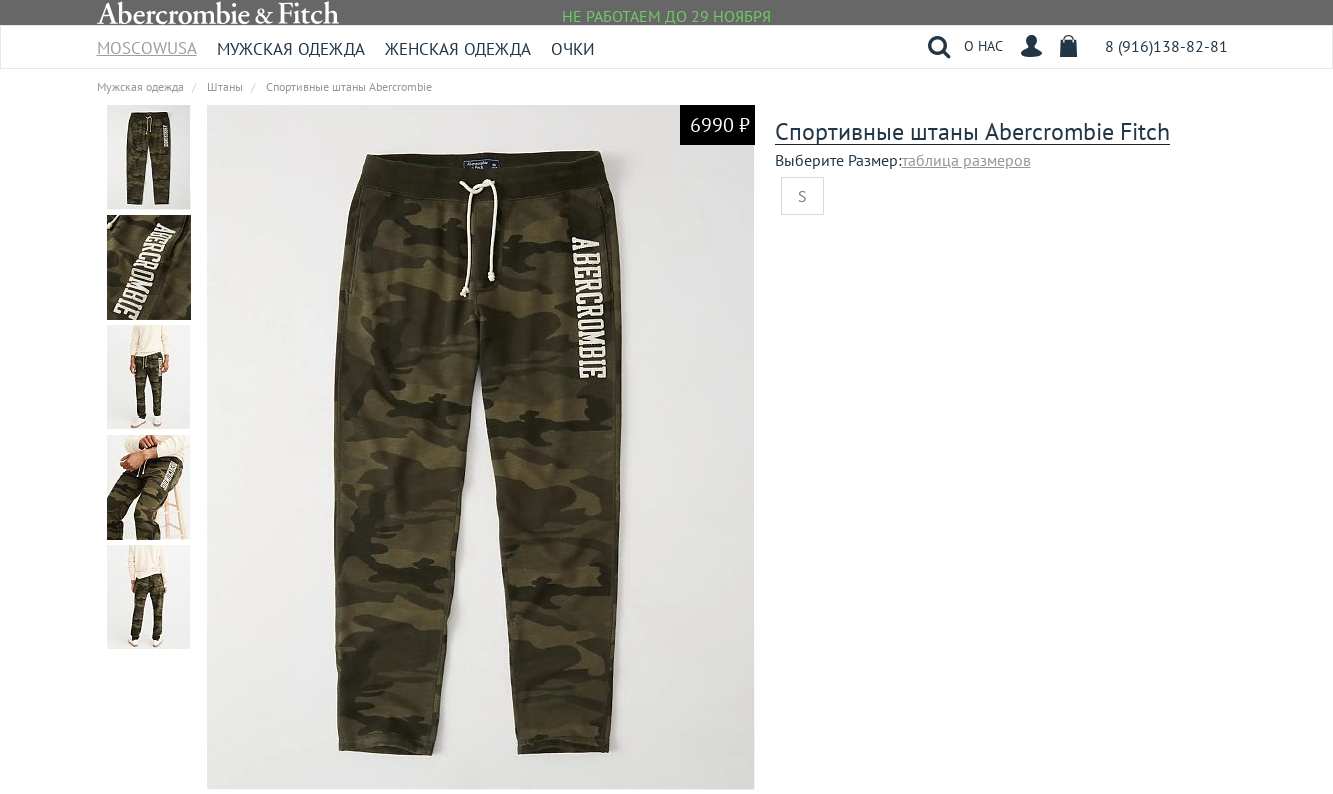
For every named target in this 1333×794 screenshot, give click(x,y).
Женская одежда (458, 49)
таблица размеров (966, 160)
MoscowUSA (147, 41)
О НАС (983, 46)
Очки (573, 49)
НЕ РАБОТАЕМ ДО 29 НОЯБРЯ (666, 16)
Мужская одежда (291, 49)
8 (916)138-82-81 (1166, 46)
